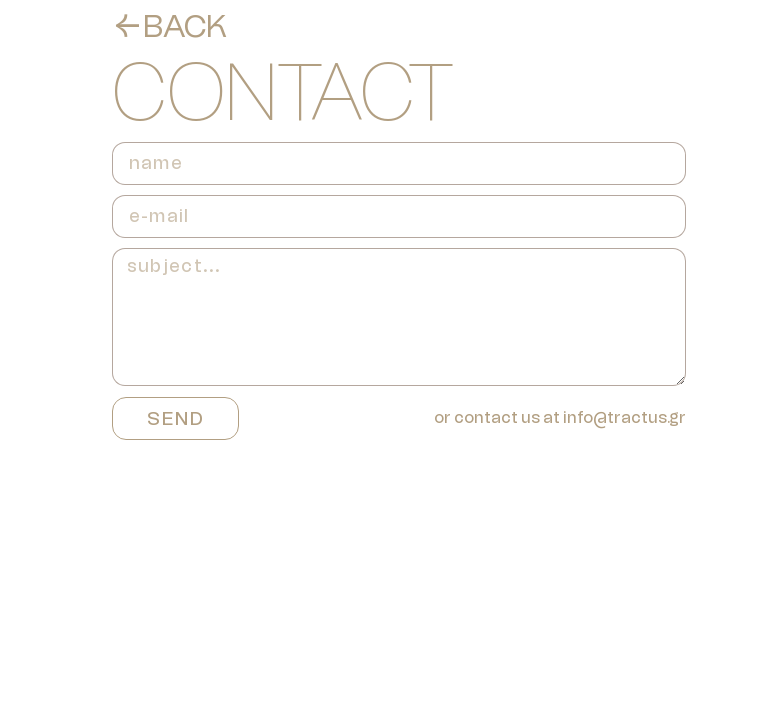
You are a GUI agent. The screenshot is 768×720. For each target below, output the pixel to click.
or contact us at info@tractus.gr (560, 417)
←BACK (169, 26)
